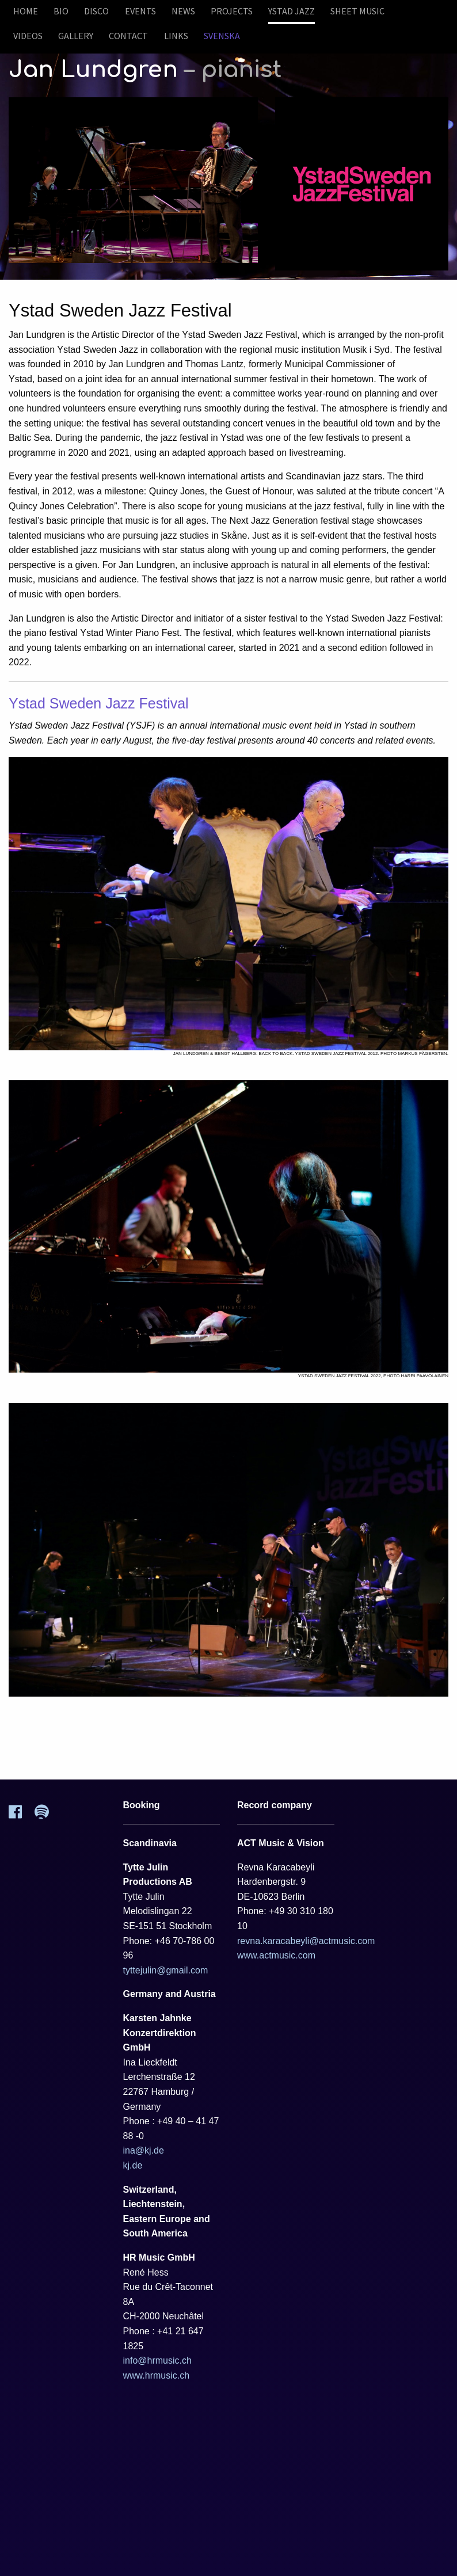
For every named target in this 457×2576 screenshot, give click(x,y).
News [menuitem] (183, 11)
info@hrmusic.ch (157, 2360)
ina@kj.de (143, 2150)
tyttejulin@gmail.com (165, 1970)
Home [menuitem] (25, 11)
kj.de (133, 2165)
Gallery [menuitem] (75, 35)
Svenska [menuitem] (222, 35)
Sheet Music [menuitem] (357, 11)
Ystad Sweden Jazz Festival (99, 703)
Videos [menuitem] (28, 35)
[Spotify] (48, 1815)
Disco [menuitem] (96, 11)
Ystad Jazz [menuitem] (291, 11)
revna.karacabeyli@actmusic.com (306, 1941)
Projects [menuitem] (232, 11)
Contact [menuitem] (128, 35)
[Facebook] (22, 1815)
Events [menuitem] (140, 11)
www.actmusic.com (276, 1955)
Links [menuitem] (176, 35)
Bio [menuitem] (61, 11)
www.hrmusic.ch (156, 2375)
